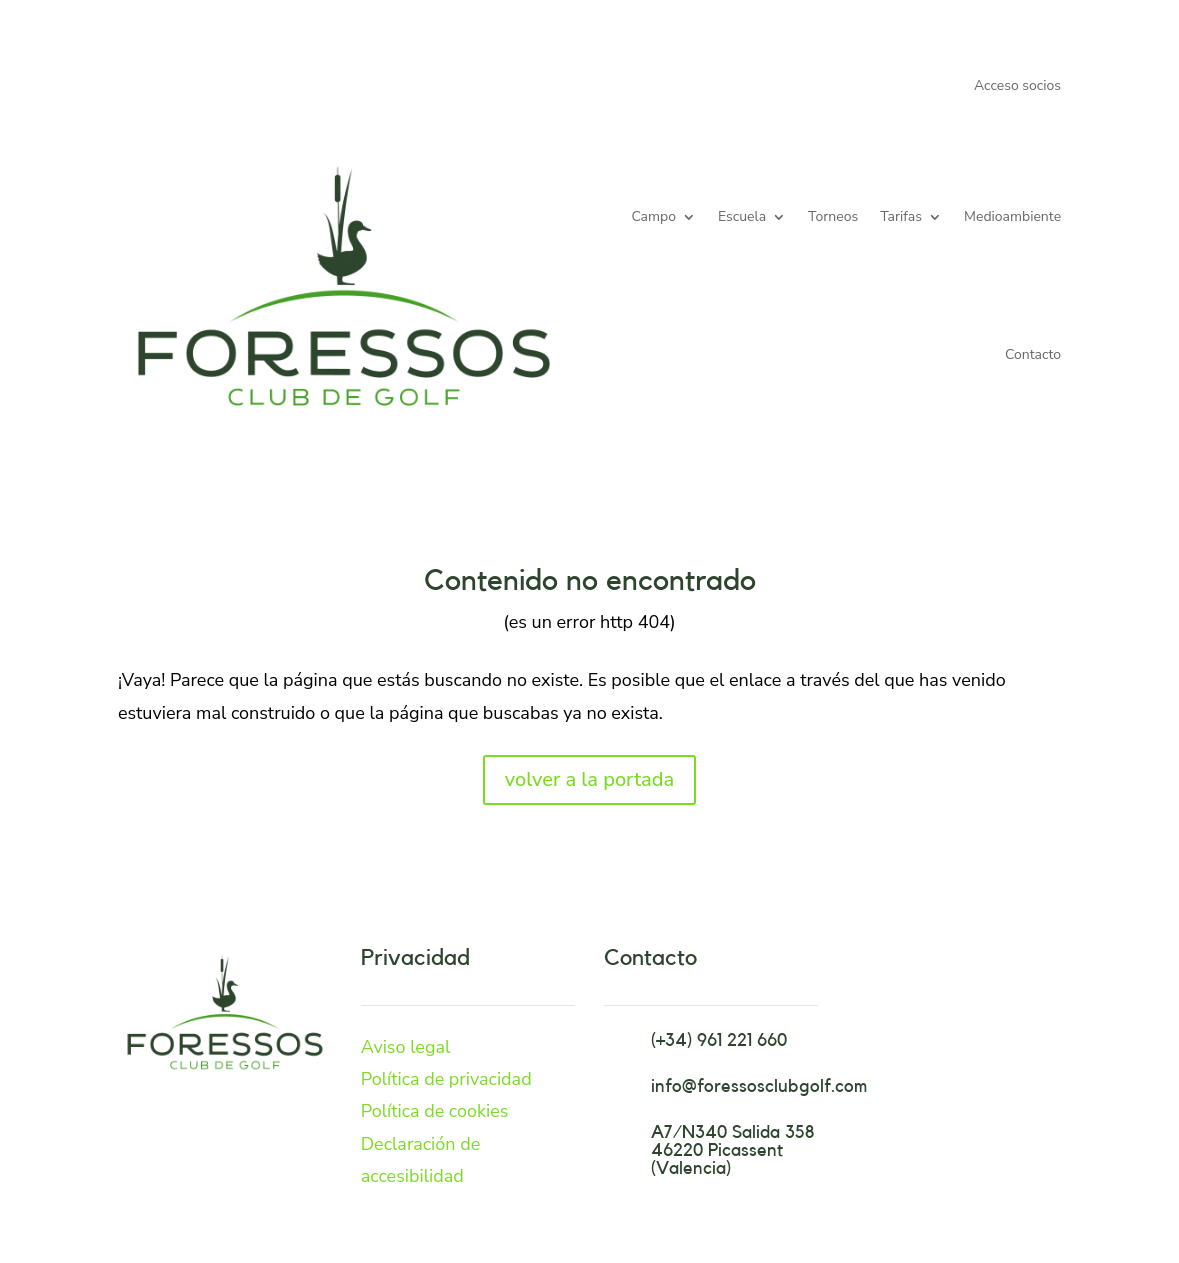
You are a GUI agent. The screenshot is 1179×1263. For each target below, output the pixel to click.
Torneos (833, 216)
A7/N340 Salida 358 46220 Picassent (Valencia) (732, 1150)
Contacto (1033, 354)
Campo (653, 216)
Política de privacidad (446, 1079)
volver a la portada (589, 779)
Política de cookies (435, 1111)
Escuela (742, 216)
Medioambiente (1012, 216)
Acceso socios (1017, 87)
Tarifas (901, 216)
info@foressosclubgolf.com (759, 1086)
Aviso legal (406, 1047)
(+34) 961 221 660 (719, 1040)
